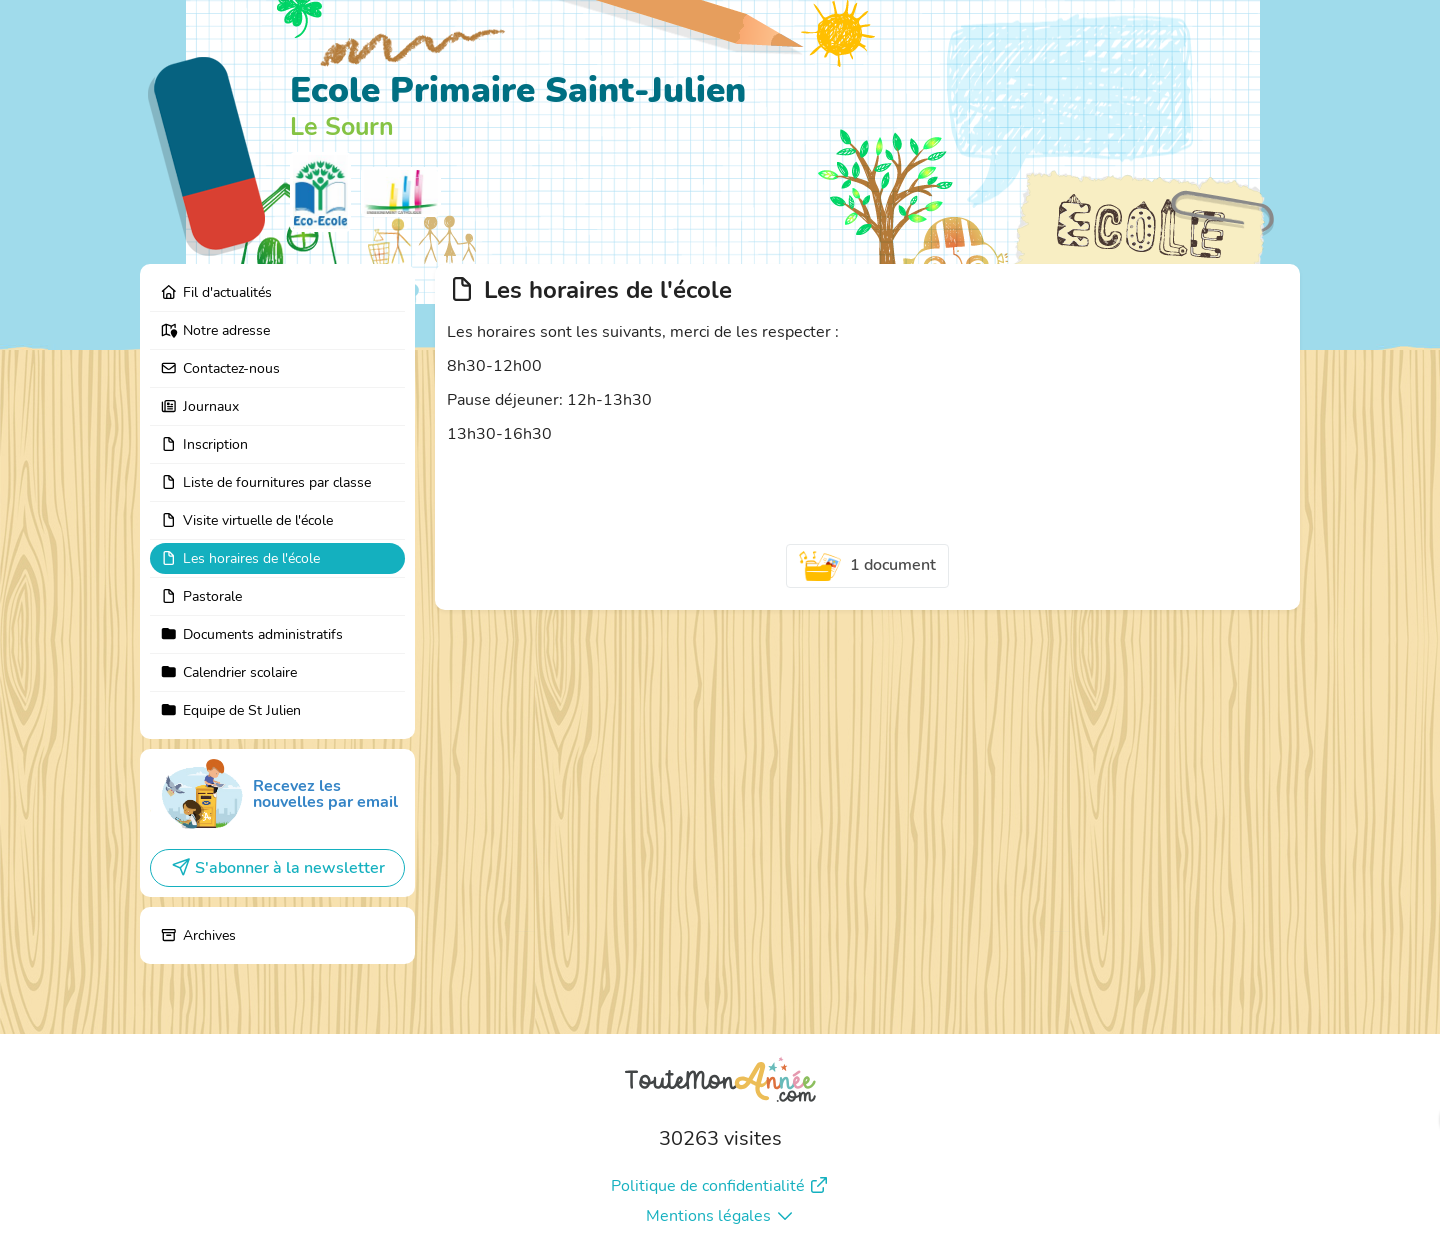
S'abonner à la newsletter (278, 868)
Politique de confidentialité (720, 1186)
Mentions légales (720, 1216)
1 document (868, 566)
